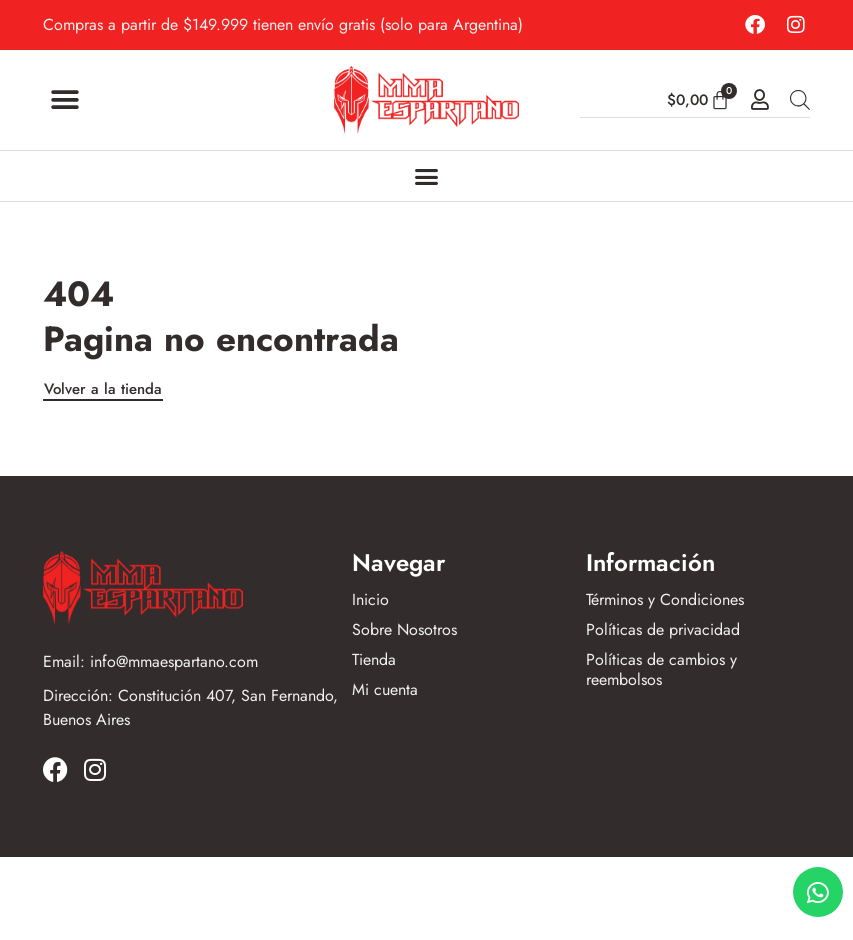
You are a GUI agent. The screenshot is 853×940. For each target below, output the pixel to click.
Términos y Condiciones (665, 600)
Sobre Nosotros (404, 630)
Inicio (370, 600)
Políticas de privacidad (663, 630)
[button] (65, 100)
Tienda (374, 660)
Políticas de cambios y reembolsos (661, 670)
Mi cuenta (385, 690)
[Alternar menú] (426, 176)
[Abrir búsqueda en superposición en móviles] (800, 100)
